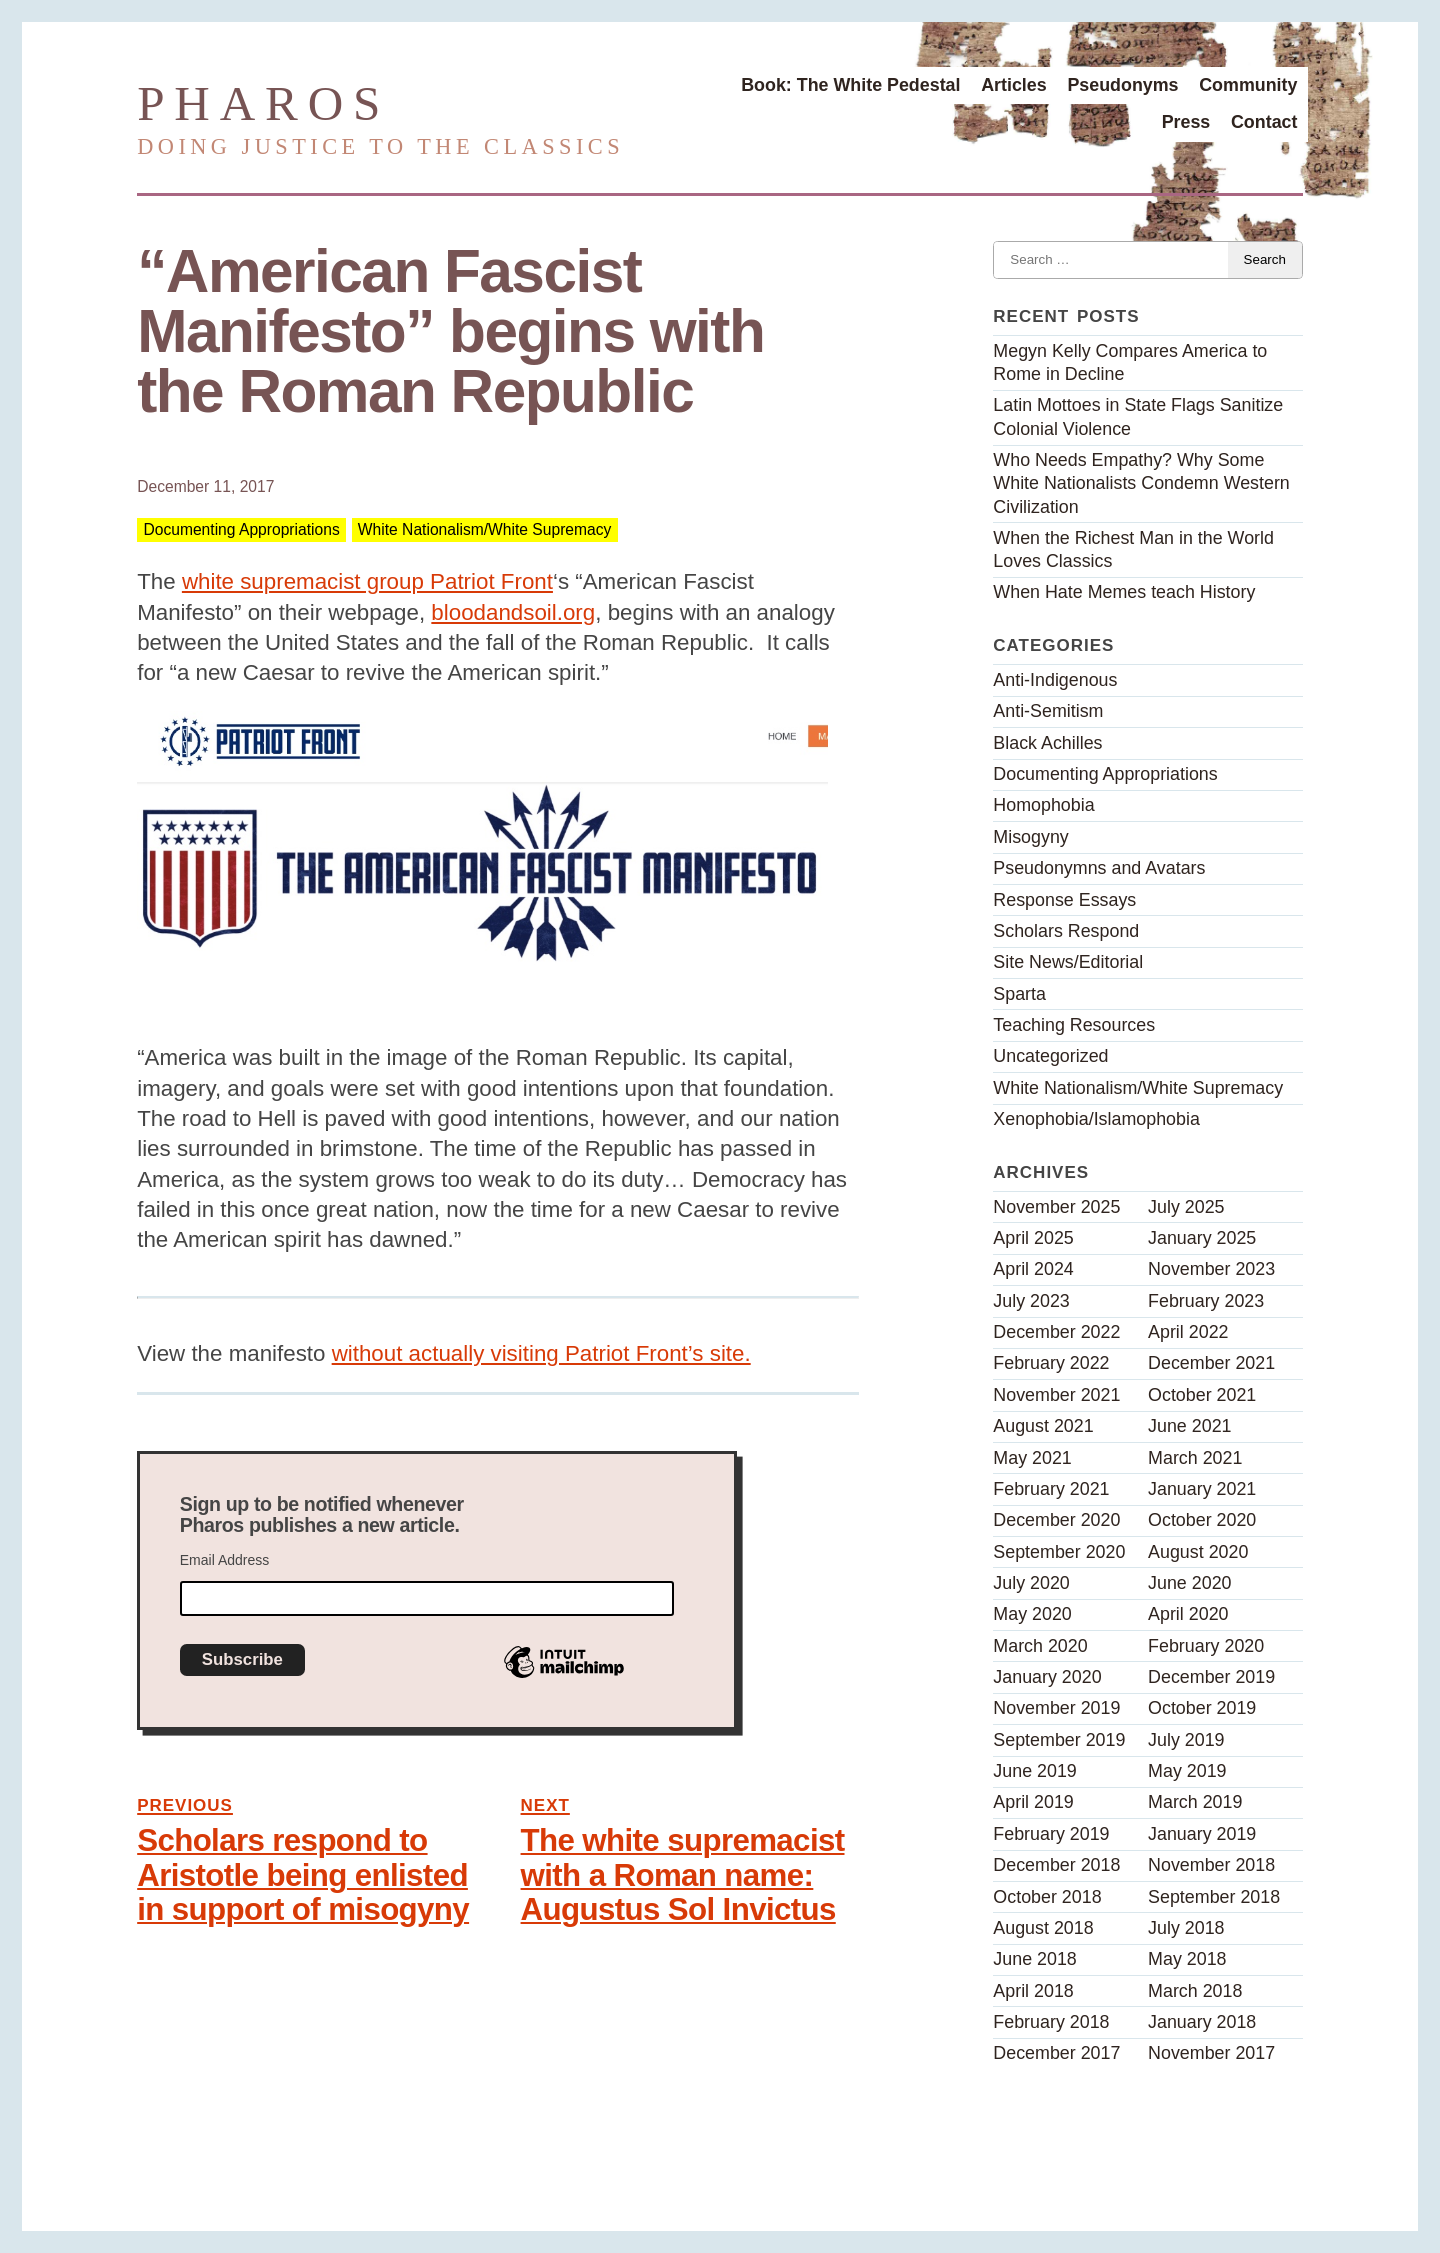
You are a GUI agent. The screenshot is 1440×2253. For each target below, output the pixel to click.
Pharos (263, 103)
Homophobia (1043, 805)
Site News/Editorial (1068, 962)
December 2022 (1056, 1332)
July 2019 (1186, 1740)
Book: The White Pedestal (850, 85)
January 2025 (1202, 1238)
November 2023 (1211, 1269)
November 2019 (1056, 1708)
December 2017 (1056, 2053)
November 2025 (1056, 1207)
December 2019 (1211, 1677)
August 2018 (1043, 1928)
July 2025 (1186, 1207)
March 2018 (1195, 1991)
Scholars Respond (1066, 931)
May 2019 (1187, 1771)
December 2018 (1056, 1865)
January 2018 (1202, 2022)
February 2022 (1051, 1363)
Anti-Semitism (1048, 711)
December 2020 (1056, 1520)
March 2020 (1040, 1646)
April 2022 (1188, 1332)
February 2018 (1051, 2022)
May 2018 (1187, 1959)
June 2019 (1034, 1771)
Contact (1264, 122)
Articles (1014, 85)
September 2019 (1059, 1740)
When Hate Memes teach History (1124, 592)
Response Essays (1064, 900)
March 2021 (1195, 1458)
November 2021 (1056, 1395)
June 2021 (1189, 1426)
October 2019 (1202, 1708)
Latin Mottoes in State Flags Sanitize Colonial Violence (1138, 416)
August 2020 (1198, 1552)
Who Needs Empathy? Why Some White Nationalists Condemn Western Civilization (1141, 483)
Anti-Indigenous (1055, 680)
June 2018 (1034, 1959)
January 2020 (1047, 1677)
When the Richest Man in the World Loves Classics (1133, 549)
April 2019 (1033, 1802)
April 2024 (1033, 1269)
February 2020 (1206, 1646)
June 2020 (1189, 1583)
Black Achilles (1047, 743)
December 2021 (1211, 1363)
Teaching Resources (1074, 1025)
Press (1186, 122)
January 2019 (1202, 1834)
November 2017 (1211, 2053)
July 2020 (1031, 1583)
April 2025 (1033, 1238)
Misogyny (1030, 837)
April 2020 (1188, 1614)
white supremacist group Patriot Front (367, 581)
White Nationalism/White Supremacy (485, 530)
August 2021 (1043, 1426)
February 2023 (1206, 1301)
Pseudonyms (1122, 85)
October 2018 (1047, 1897)
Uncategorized (1050, 1056)
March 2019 (1195, 1802)
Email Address (224, 1560)
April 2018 (1033, 1991)
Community (1248, 85)
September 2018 (1214, 1897)
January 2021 (1202, 1489)
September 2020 (1059, 1552)
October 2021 (1202, 1395)
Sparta (1019, 994)
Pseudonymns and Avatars (1099, 868)
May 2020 (1032, 1614)
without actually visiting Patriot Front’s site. (541, 1353)
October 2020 (1202, 1520)
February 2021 (1051, 1489)
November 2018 (1211, 1865)
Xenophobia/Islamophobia (1096, 1119)
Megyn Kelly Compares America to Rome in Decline (1130, 362)
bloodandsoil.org (513, 612)
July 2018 (1186, 1928)
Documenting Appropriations (241, 530)
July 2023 (1031, 1301)
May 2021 (1032, 1458)
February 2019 (1051, 1834)
